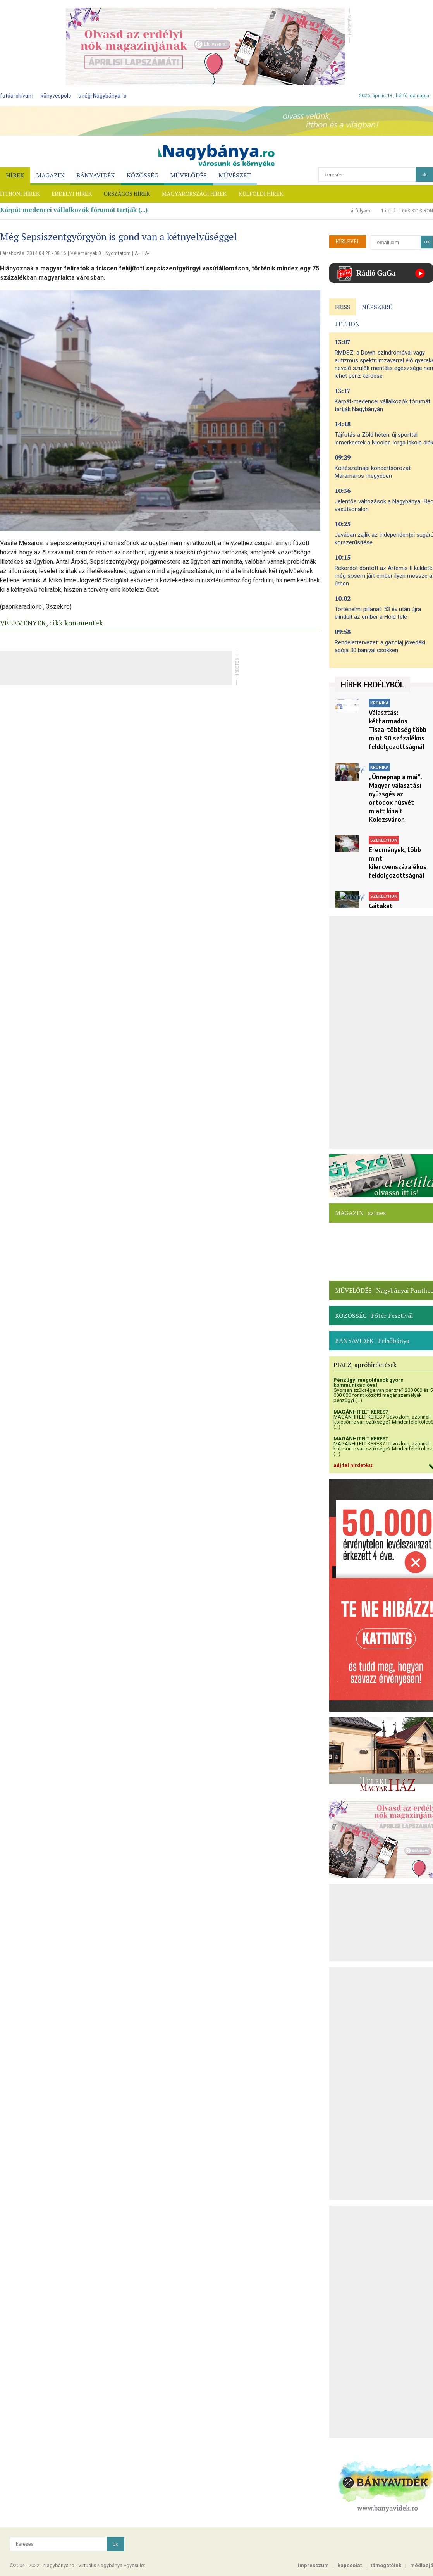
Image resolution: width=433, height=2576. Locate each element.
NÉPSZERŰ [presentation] (377, 307)
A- (147, 253)
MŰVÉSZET (234, 175)
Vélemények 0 (85, 253)
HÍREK (15, 175)
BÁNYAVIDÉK (95, 175)
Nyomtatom (118, 253)
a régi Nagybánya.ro (102, 95)
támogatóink (386, 2565)
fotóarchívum (16, 95)
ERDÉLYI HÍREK (72, 194)
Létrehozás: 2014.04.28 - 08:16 (33, 253)
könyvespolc (56, 95)
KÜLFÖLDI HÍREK (261, 194)
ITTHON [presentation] (347, 324)
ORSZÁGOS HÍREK (127, 194)
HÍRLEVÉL (347, 241)
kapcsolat (350, 2565)
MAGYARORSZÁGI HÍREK (194, 194)
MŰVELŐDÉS (188, 175)
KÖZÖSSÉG (142, 175)
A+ (138, 253)
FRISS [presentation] (342, 307)
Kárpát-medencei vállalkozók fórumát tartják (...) (74, 210)
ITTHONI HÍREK (20, 194)
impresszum (313, 2565)
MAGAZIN (50, 175)
